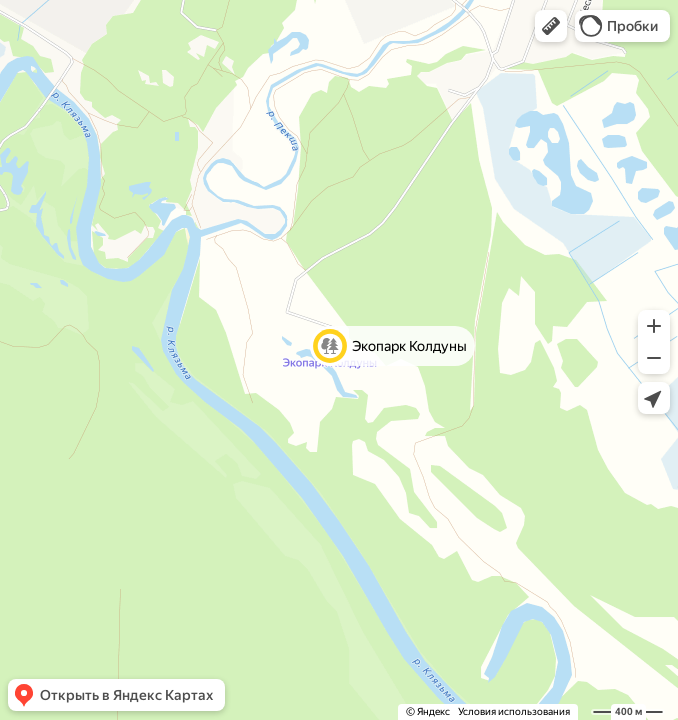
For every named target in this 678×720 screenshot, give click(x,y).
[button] (551, 26)
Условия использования (514, 711)
